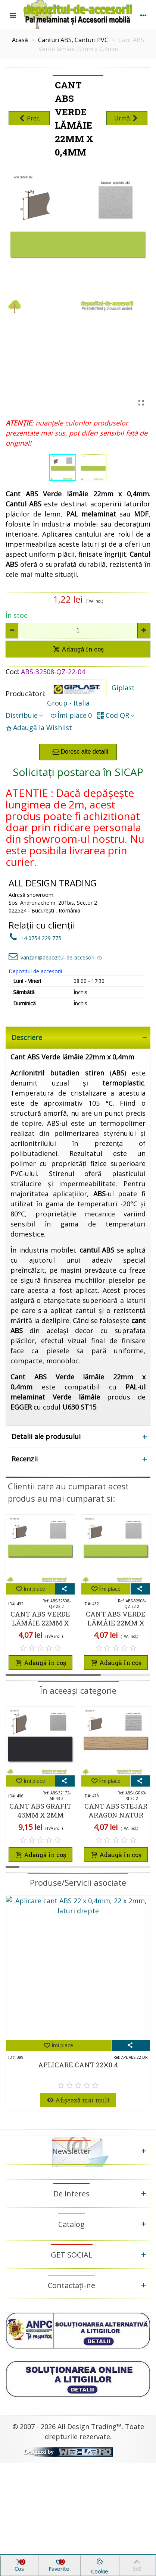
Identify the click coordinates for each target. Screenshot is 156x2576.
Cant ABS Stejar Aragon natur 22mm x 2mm (115, 1814)
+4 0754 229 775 (35, 938)
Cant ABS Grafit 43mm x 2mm (40, 1810)
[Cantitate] (78, 630)
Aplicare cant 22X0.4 (78, 2064)
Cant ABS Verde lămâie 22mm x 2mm (40, 1622)
